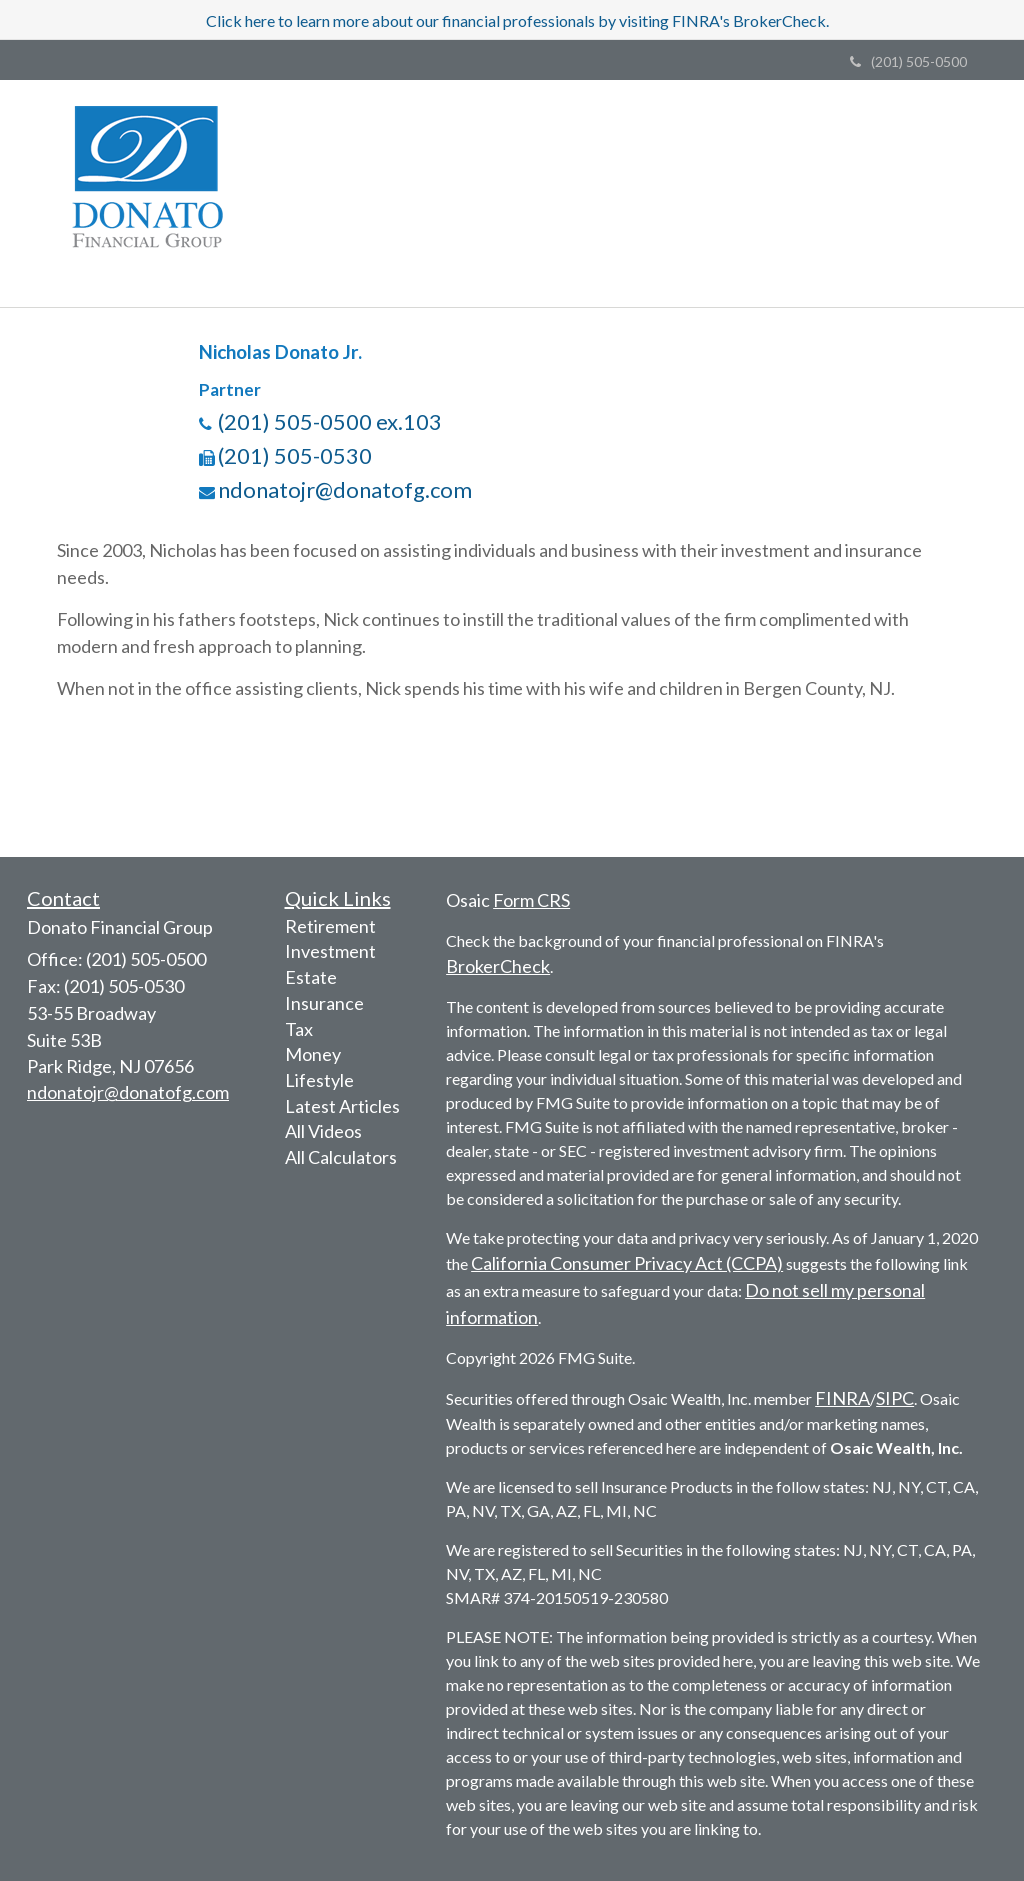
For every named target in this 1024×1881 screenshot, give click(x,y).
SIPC (895, 1398)
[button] (396, 151)
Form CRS (531, 900)
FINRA (842, 1398)
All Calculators (341, 1157)
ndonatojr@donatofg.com (345, 489)
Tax (299, 1029)
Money (313, 1054)
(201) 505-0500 (908, 61)
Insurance (324, 1003)
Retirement (330, 926)
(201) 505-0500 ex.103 (330, 421)
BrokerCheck (498, 966)
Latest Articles (342, 1106)
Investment (330, 951)
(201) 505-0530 (295, 455)
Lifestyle (319, 1080)
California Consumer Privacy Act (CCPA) (627, 1263)
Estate (311, 977)
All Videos (323, 1131)
